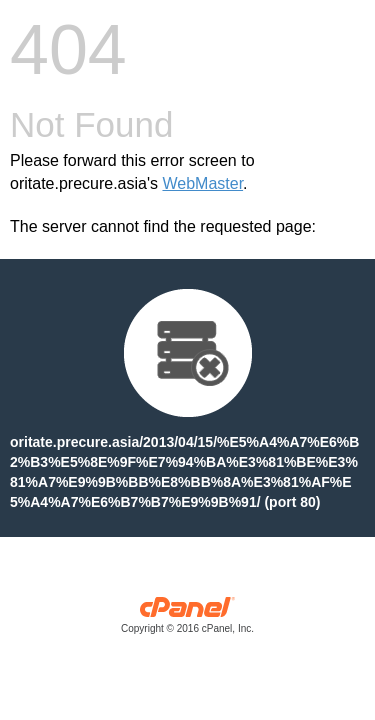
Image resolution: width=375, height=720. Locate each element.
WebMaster (202, 183)
